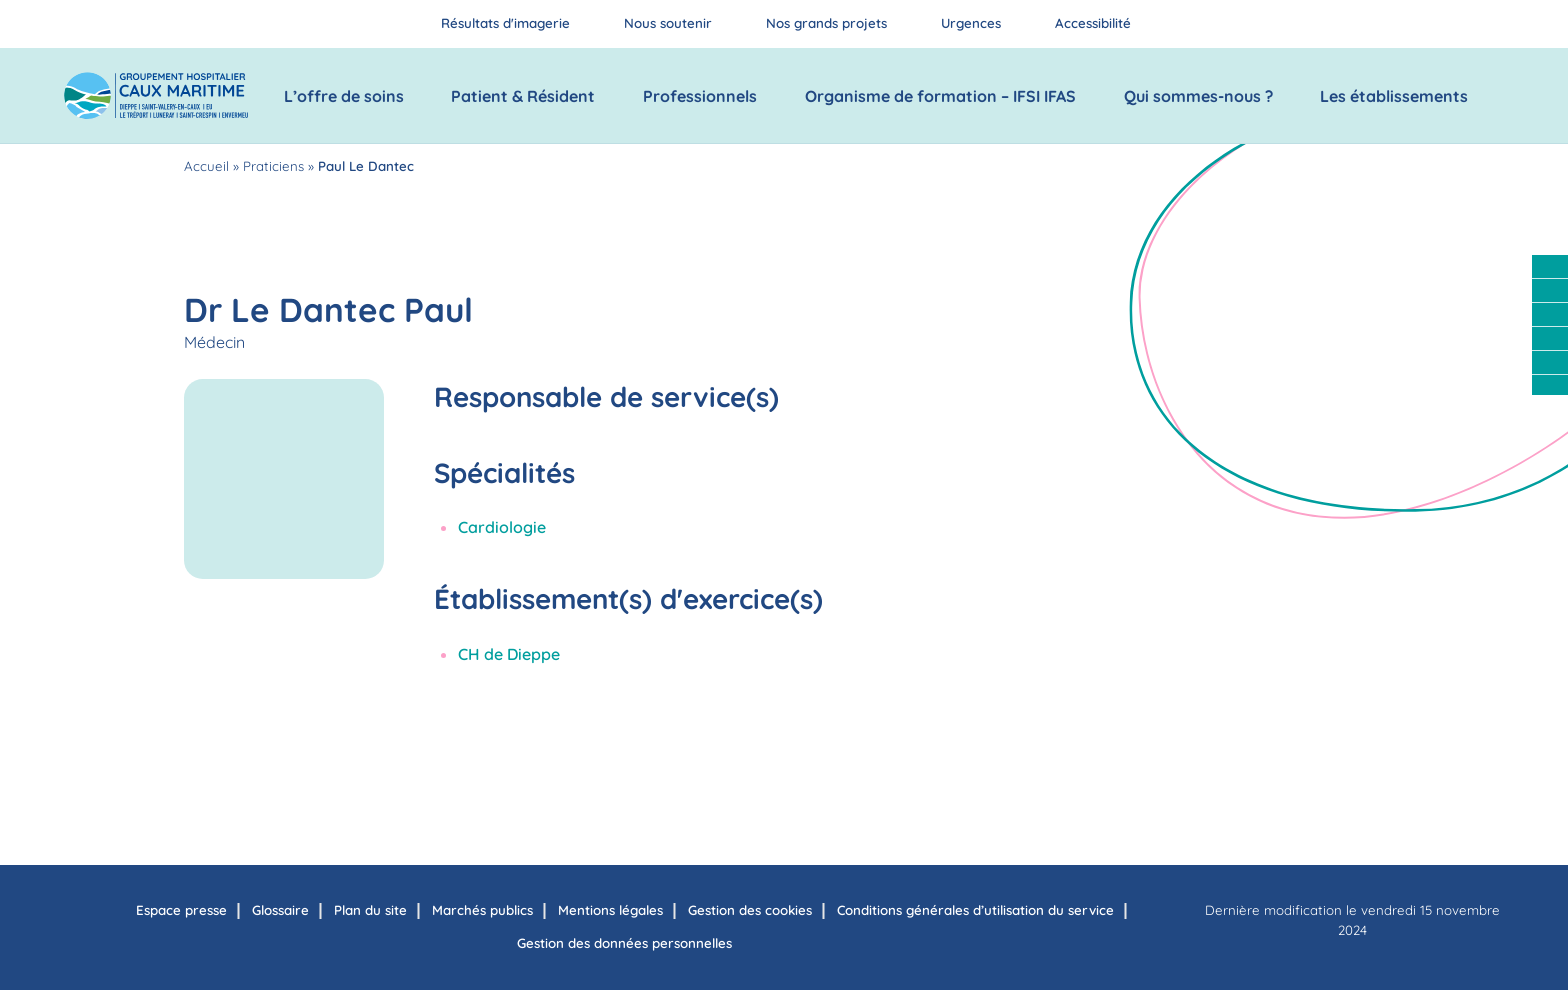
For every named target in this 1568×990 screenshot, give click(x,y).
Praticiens (273, 166)
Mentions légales (610, 910)
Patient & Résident (523, 96)
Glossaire (280, 910)
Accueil (206, 166)
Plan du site (370, 910)
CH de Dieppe (509, 654)
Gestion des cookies (750, 910)
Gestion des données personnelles (624, 943)
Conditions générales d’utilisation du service (975, 910)
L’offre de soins (344, 96)
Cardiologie (502, 527)
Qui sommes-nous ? (1198, 96)
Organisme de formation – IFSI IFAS (940, 96)
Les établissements (1394, 96)
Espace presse (181, 910)
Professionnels (700, 96)
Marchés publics (482, 910)
